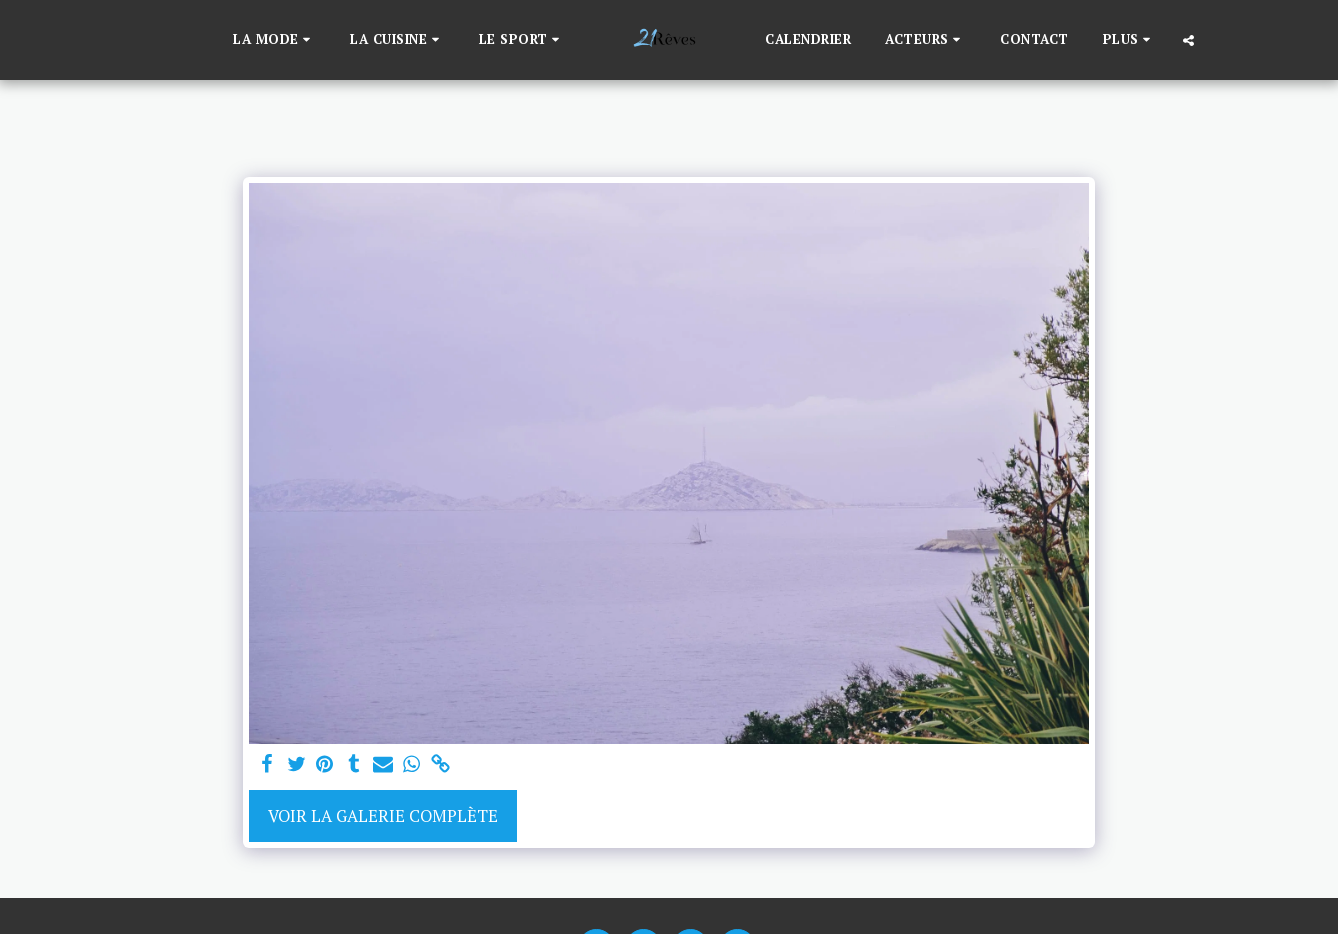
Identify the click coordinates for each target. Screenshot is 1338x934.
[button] (274, 40)
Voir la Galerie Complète (383, 816)
